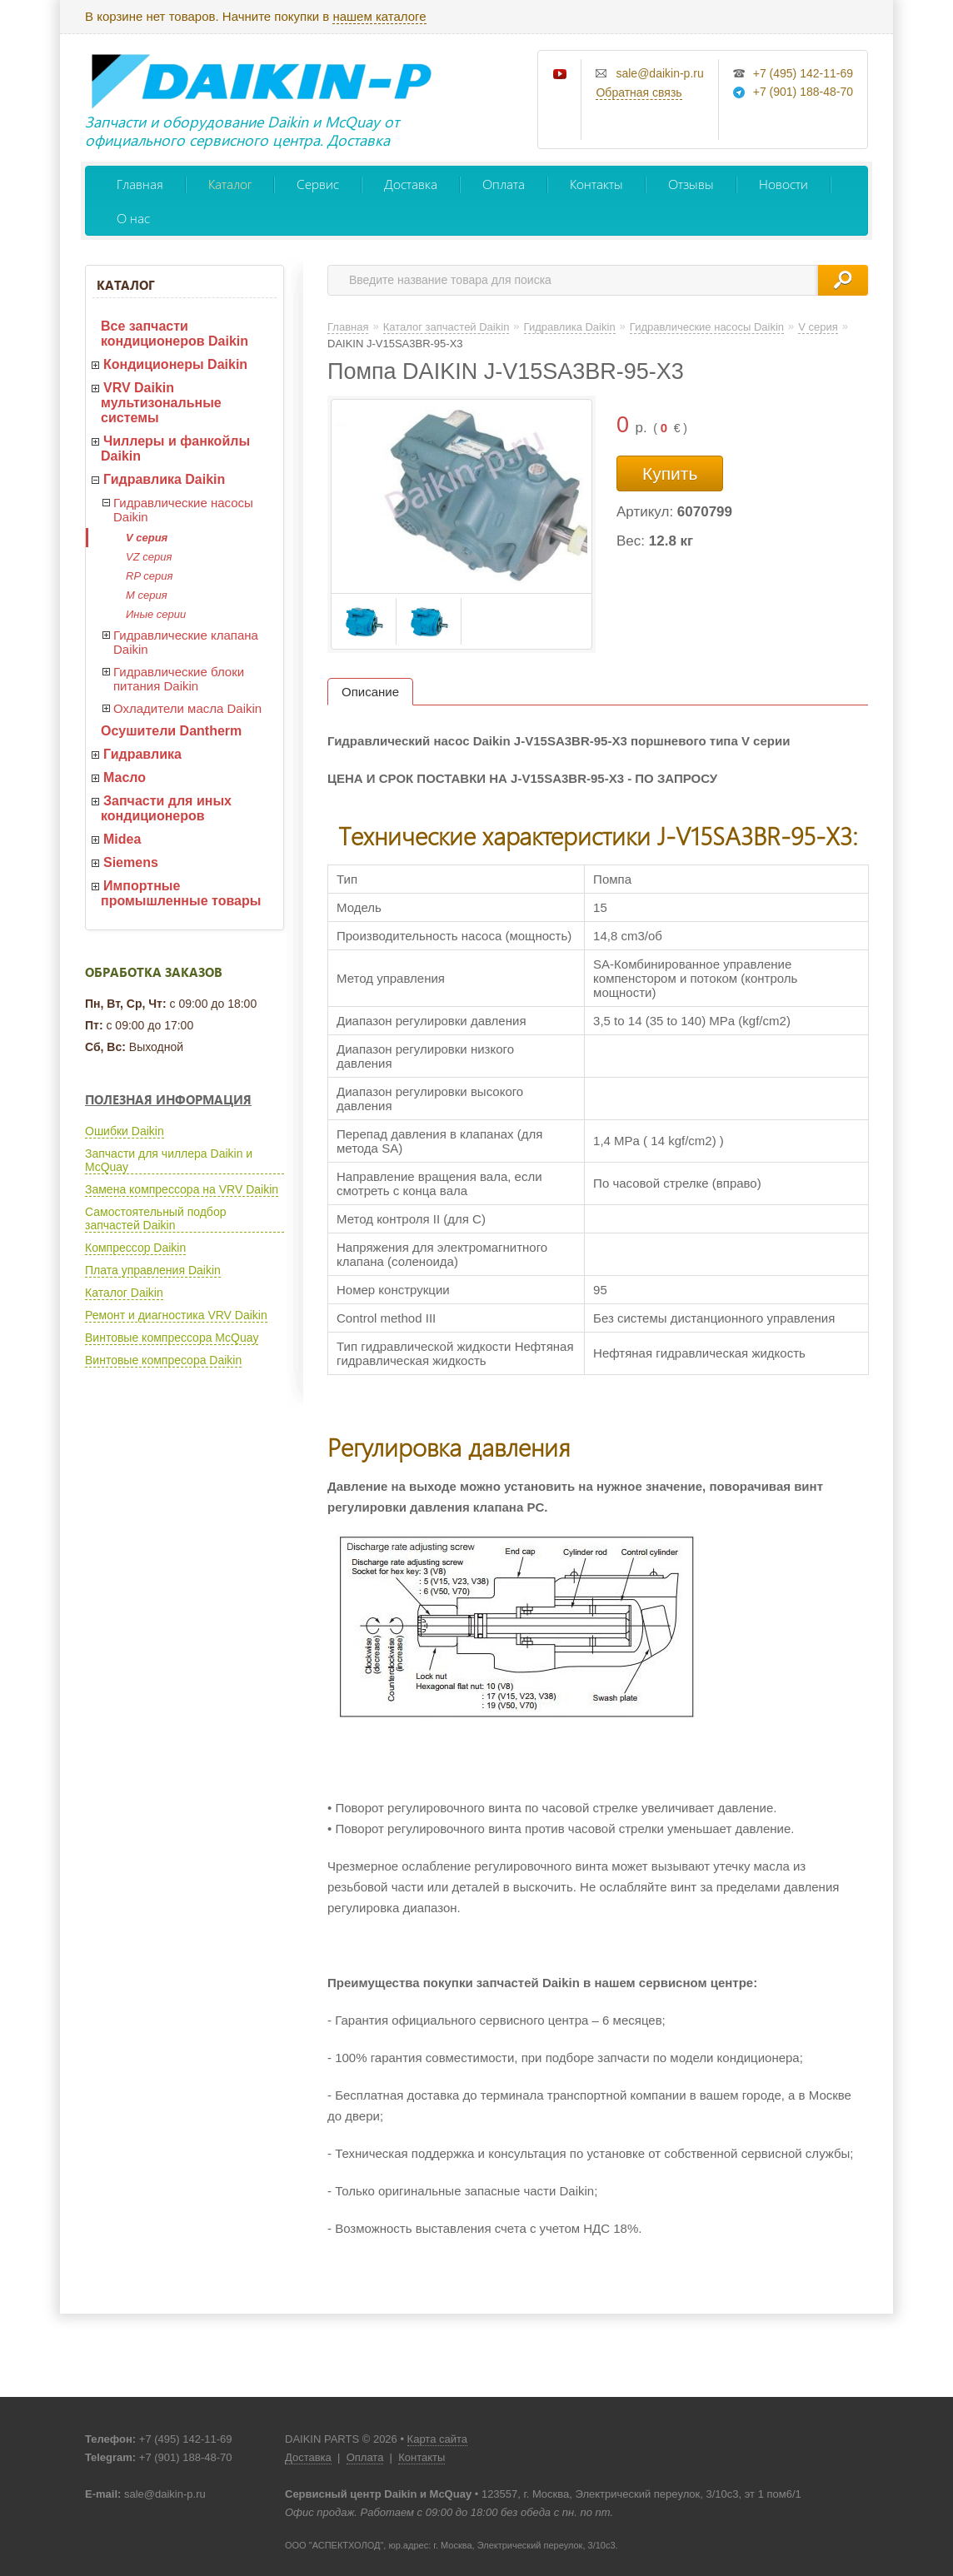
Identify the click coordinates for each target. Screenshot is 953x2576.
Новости (783, 183)
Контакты (596, 183)
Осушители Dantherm (171, 731)
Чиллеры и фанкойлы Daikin (175, 448)
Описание (370, 692)
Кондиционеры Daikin (175, 364)
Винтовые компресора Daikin (163, 1360)
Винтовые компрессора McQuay (171, 1337)
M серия (146, 595)
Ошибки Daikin (124, 1131)
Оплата (503, 183)
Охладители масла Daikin (187, 708)
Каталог (230, 183)
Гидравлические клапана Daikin (185, 642)
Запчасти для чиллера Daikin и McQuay (168, 1160)
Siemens (130, 862)
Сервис (318, 183)
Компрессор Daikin (135, 1247)
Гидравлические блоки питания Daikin (178, 679)
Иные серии (156, 614)
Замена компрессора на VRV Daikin (181, 1189)
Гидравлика (142, 754)
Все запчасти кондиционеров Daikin (174, 333)
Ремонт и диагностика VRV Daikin (176, 1315)
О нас (133, 218)
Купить (669, 473)
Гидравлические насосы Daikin (183, 510)
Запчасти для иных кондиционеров (166, 808)
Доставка (410, 183)
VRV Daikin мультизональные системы (161, 403)
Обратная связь (638, 92)
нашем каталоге (379, 16)
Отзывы (691, 183)
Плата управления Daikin (153, 1270)
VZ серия (149, 557)
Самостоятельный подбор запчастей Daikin (155, 1218)
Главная (140, 183)
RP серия (149, 576)
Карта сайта (437, 2439)
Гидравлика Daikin (164, 479)
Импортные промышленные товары (181, 893)
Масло (124, 777)
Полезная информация (168, 1099)
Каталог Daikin (124, 1292)
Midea (122, 839)
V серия (146, 537)
